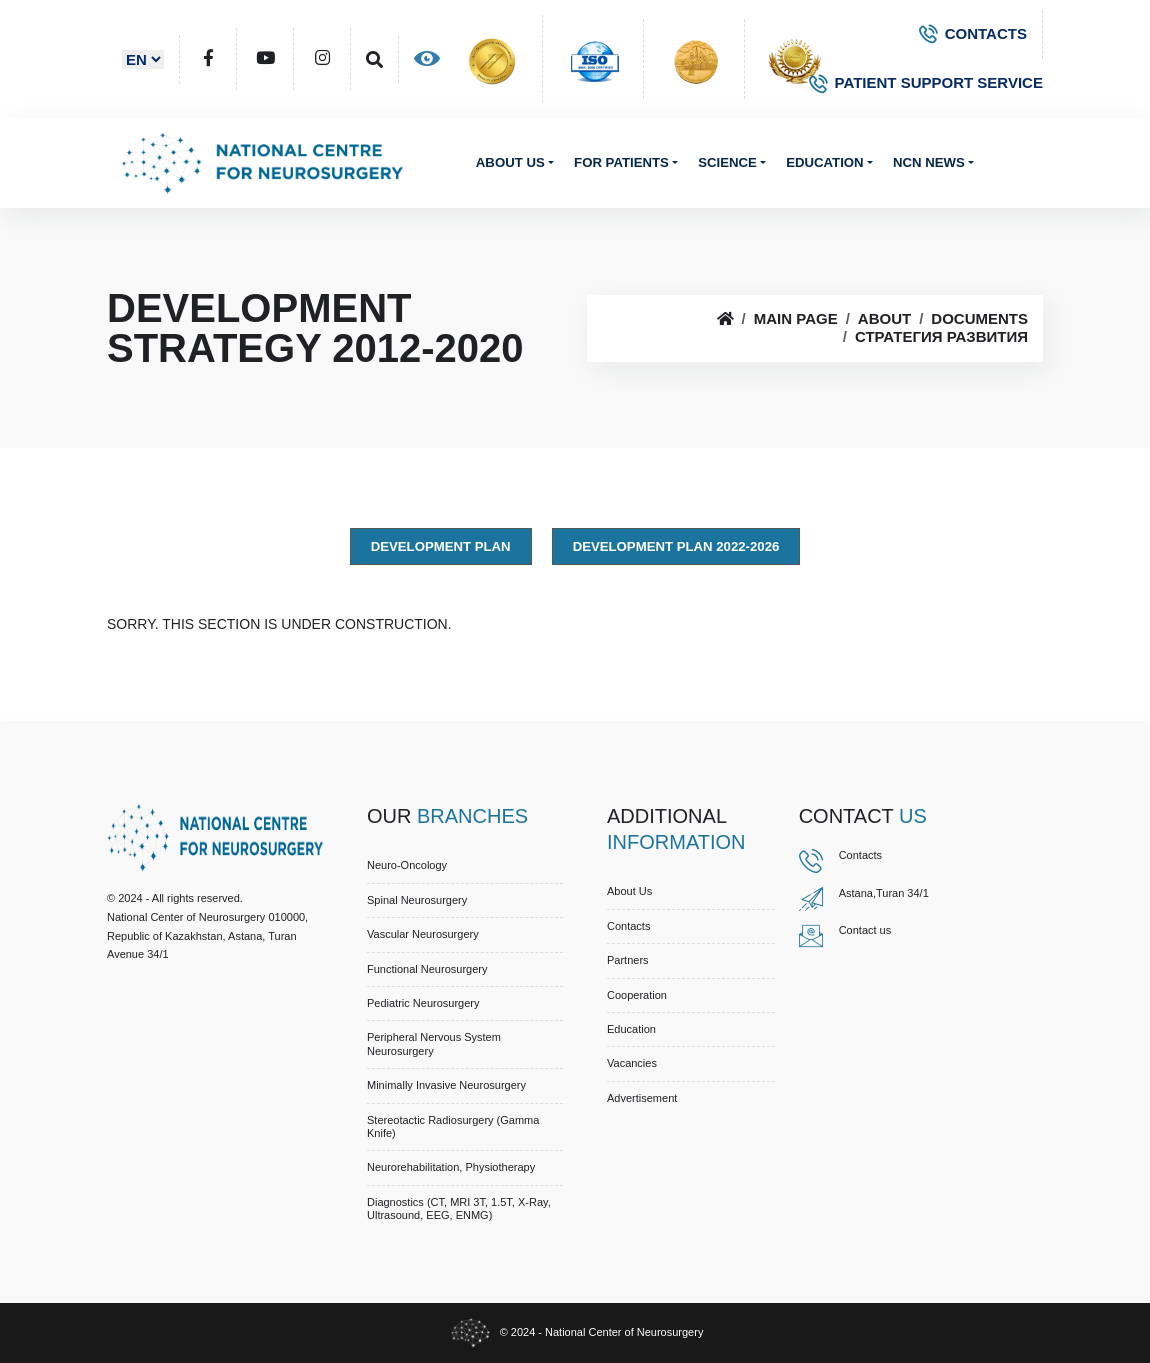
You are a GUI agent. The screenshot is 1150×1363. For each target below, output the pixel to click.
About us (510, 162)
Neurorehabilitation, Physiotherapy (451, 1167)
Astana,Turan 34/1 (884, 893)
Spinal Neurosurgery (417, 900)
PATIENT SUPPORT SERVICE (926, 82)
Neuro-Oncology (407, 865)
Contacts (628, 926)
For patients (621, 162)
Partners (628, 960)
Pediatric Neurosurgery (423, 1003)
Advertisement (642, 1098)
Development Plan (441, 546)
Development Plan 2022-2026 (676, 546)
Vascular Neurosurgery (423, 934)
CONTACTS (973, 33)
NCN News (929, 162)
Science (727, 162)
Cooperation (637, 995)
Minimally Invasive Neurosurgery (446, 1085)
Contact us (865, 930)
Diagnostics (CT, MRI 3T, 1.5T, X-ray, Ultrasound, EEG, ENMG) (459, 1208)
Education (824, 162)
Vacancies (632, 1063)
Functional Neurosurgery (427, 969)
